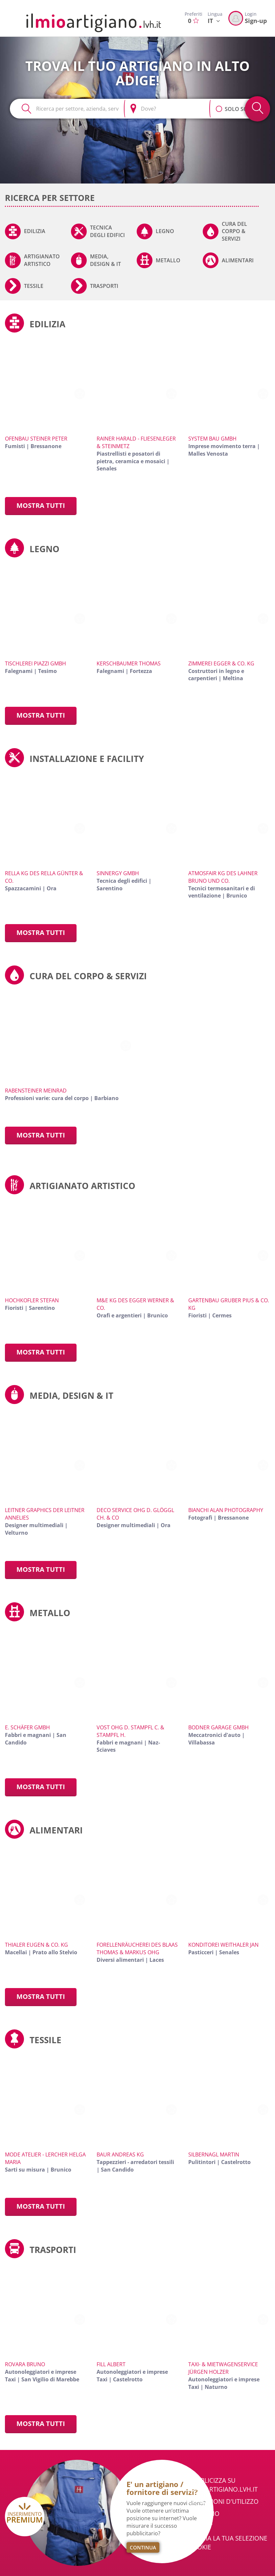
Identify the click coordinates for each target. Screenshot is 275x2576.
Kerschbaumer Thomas (129, 663)
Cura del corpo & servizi (234, 231)
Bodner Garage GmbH (218, 1727)
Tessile (33, 286)
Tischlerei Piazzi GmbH (35, 663)
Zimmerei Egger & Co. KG (221, 663)
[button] (219, 105)
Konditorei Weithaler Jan (223, 1944)
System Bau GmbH (212, 438)
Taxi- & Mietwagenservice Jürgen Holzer (223, 2368)
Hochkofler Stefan (32, 1300)
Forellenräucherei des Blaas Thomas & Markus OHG (137, 1948)
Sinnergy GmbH (118, 873)
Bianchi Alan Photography (225, 1510)
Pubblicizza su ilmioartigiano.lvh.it (223, 2485)
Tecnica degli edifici (107, 231)
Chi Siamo (203, 2513)
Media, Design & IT (105, 260)
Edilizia (34, 231)
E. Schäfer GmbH (27, 1727)
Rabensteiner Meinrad (36, 1090)
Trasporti (104, 286)
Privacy (200, 2526)
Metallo (168, 260)
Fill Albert (111, 2364)
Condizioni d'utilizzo (223, 2501)
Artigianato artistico (42, 260)
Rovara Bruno (25, 2364)
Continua (143, 2547)
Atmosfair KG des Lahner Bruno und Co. (223, 877)
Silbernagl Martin (213, 2154)
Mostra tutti (40, 505)
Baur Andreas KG (120, 2154)
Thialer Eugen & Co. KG (36, 1944)
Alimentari (238, 260)
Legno (165, 231)
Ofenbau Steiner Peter (36, 438)
